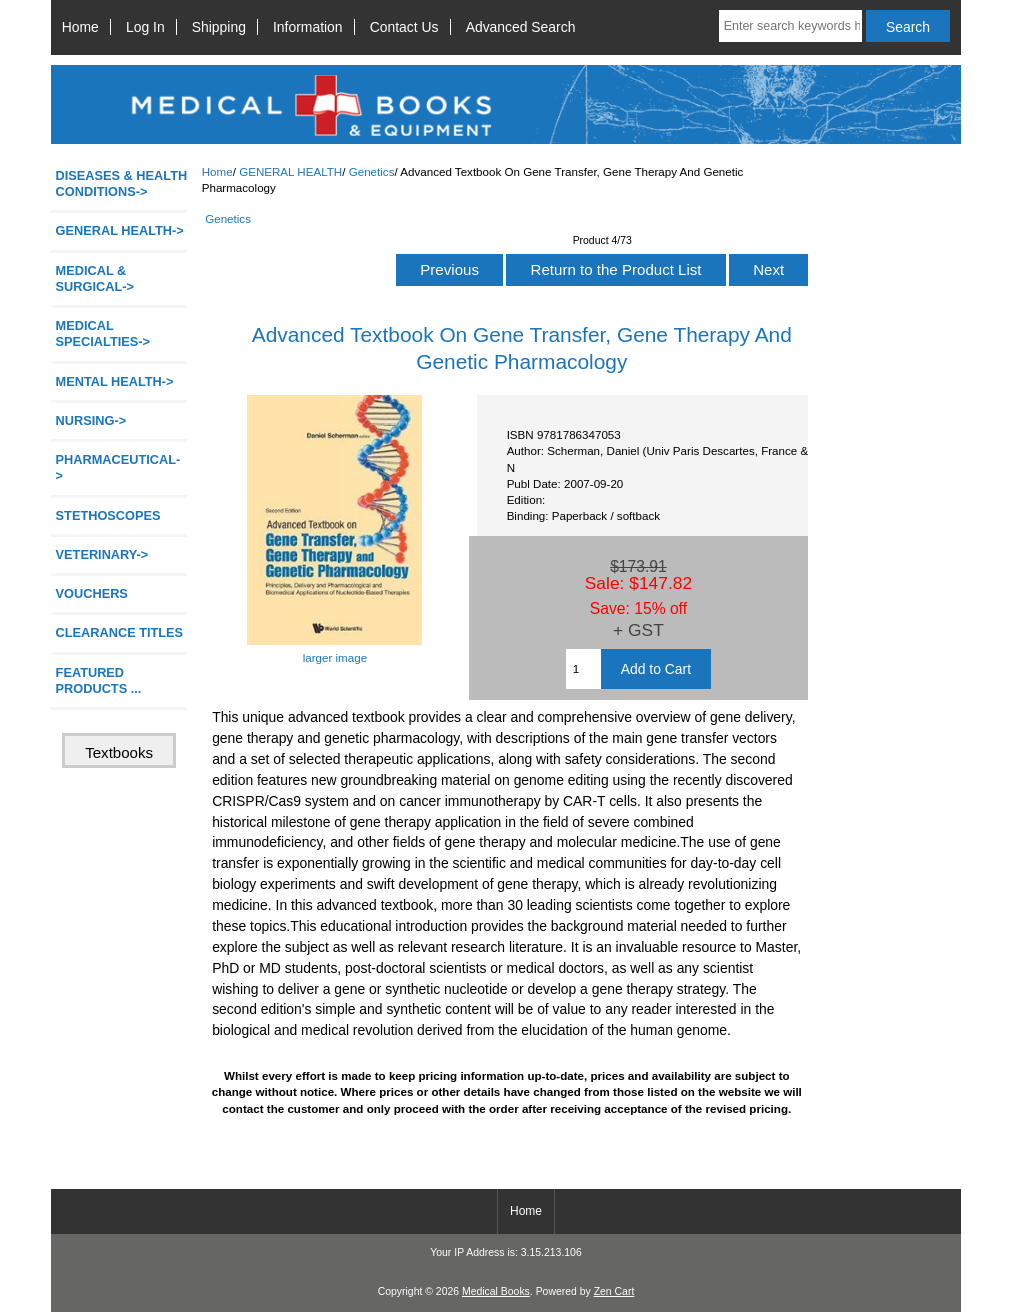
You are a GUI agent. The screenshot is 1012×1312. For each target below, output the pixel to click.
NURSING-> (91, 420)
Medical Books (496, 1291)
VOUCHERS (92, 593)
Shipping (219, 27)
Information (308, 27)
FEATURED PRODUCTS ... (99, 680)
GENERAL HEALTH (290, 171)
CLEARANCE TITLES (120, 632)
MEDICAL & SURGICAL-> (95, 278)
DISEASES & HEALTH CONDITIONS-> (122, 183)
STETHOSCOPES (108, 515)
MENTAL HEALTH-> (115, 381)
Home (80, 27)
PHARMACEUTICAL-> (118, 467)
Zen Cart (614, 1291)
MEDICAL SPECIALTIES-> (103, 333)
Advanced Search (521, 27)
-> (120, 230)
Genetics (372, 171)
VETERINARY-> (102, 554)
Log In (145, 27)
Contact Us (404, 27)
